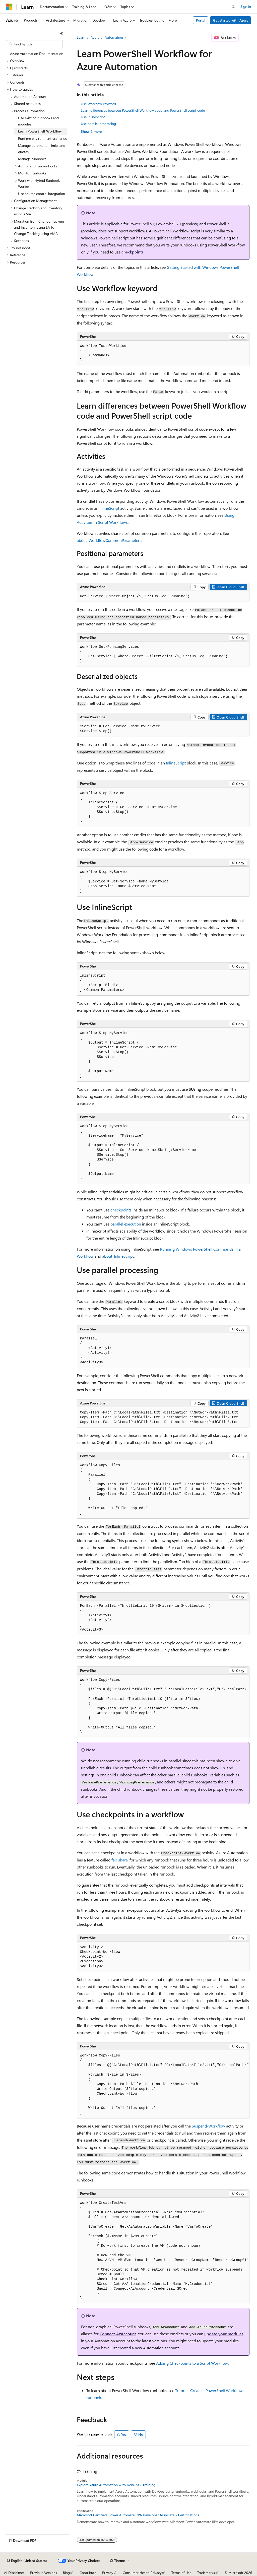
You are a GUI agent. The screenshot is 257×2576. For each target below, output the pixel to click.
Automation (114, 37)
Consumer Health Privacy (142, 2572)
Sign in (245, 6)
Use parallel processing (98, 123)
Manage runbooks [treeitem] (32, 158)
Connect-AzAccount (118, 2333)
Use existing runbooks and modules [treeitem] (38, 120)
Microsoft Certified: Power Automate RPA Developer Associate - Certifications (138, 2515)
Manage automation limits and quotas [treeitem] (41, 148)
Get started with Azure (230, 20)
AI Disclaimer (14, 2572)
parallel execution (125, 1224)
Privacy (107, 2572)
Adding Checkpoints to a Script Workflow (192, 2363)
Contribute (88, 2572)
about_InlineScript (118, 1256)
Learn (81, 37)
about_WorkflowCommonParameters (109, 540)
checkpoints (132, 251)
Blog (66, 2572)
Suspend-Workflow (208, 2126)
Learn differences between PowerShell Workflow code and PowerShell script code (143, 110)
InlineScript (109, 508)
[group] (163, 1706)
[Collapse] (61, 33)
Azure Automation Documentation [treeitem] (36, 53)
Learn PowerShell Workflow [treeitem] (40, 131)
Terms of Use (181, 2572)
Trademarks (206, 2572)
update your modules (223, 2333)
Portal (200, 20)
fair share (119, 1859)
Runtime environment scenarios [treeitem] (42, 138)
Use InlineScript (93, 116)
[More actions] (244, 38)
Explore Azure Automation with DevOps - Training (116, 2485)
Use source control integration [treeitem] (41, 193)
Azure (95, 37)
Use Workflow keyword (98, 103)
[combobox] (34, 44)
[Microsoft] (9, 7)
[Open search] (233, 6)
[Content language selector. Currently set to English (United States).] (27, 2561)
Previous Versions (43, 2572)
